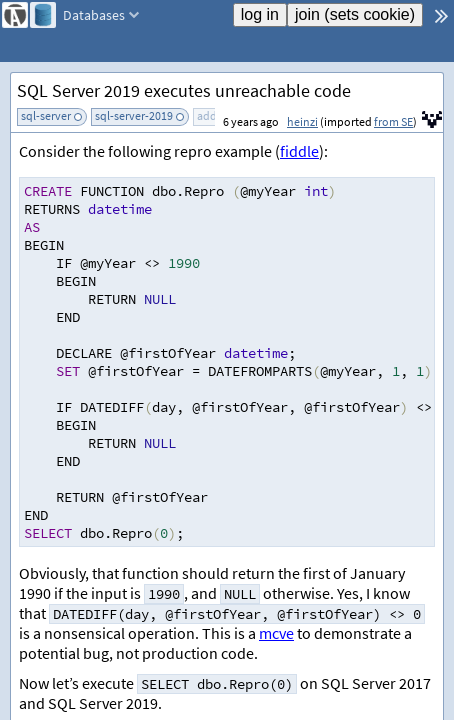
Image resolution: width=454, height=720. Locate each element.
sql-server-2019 (134, 115)
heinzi (302, 121)
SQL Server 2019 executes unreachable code (184, 90)
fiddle (299, 151)
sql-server (46, 115)
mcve (276, 633)
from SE (393, 121)
